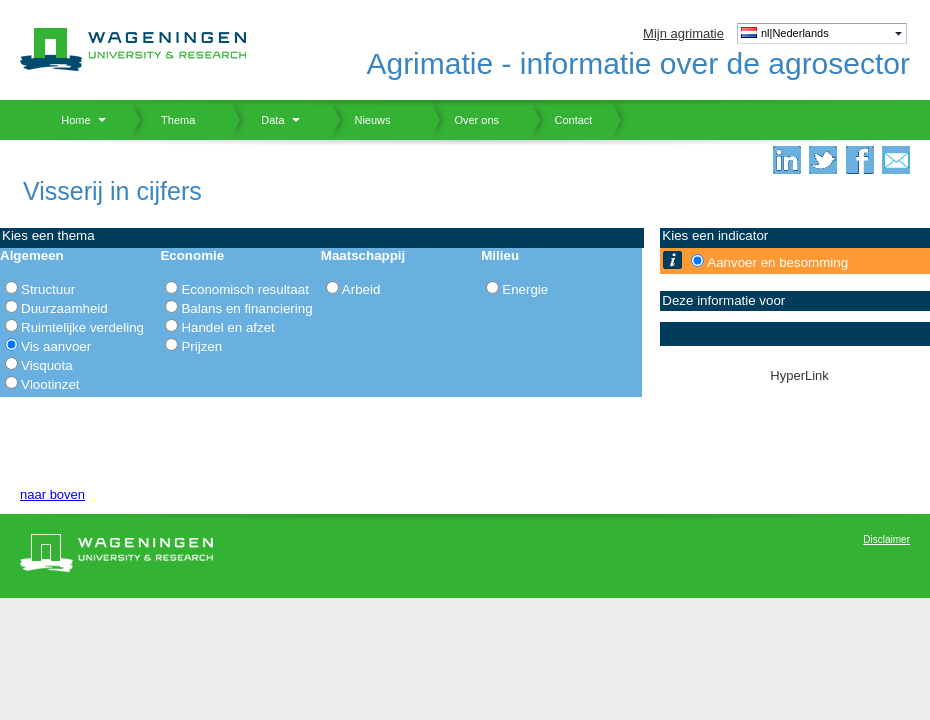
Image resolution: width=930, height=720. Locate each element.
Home (68, 120)
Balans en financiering (246, 308)
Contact (561, 120)
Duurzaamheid (64, 308)
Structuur (48, 289)
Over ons (464, 120)
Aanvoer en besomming (777, 262)
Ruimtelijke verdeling (82, 327)
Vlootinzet (50, 384)
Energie (525, 289)
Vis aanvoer (56, 346)
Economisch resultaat (244, 289)
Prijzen (201, 346)
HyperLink (799, 375)
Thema (170, 120)
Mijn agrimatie (683, 33)
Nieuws (360, 120)
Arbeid (361, 289)
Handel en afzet (227, 327)
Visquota (47, 365)
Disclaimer (886, 539)
